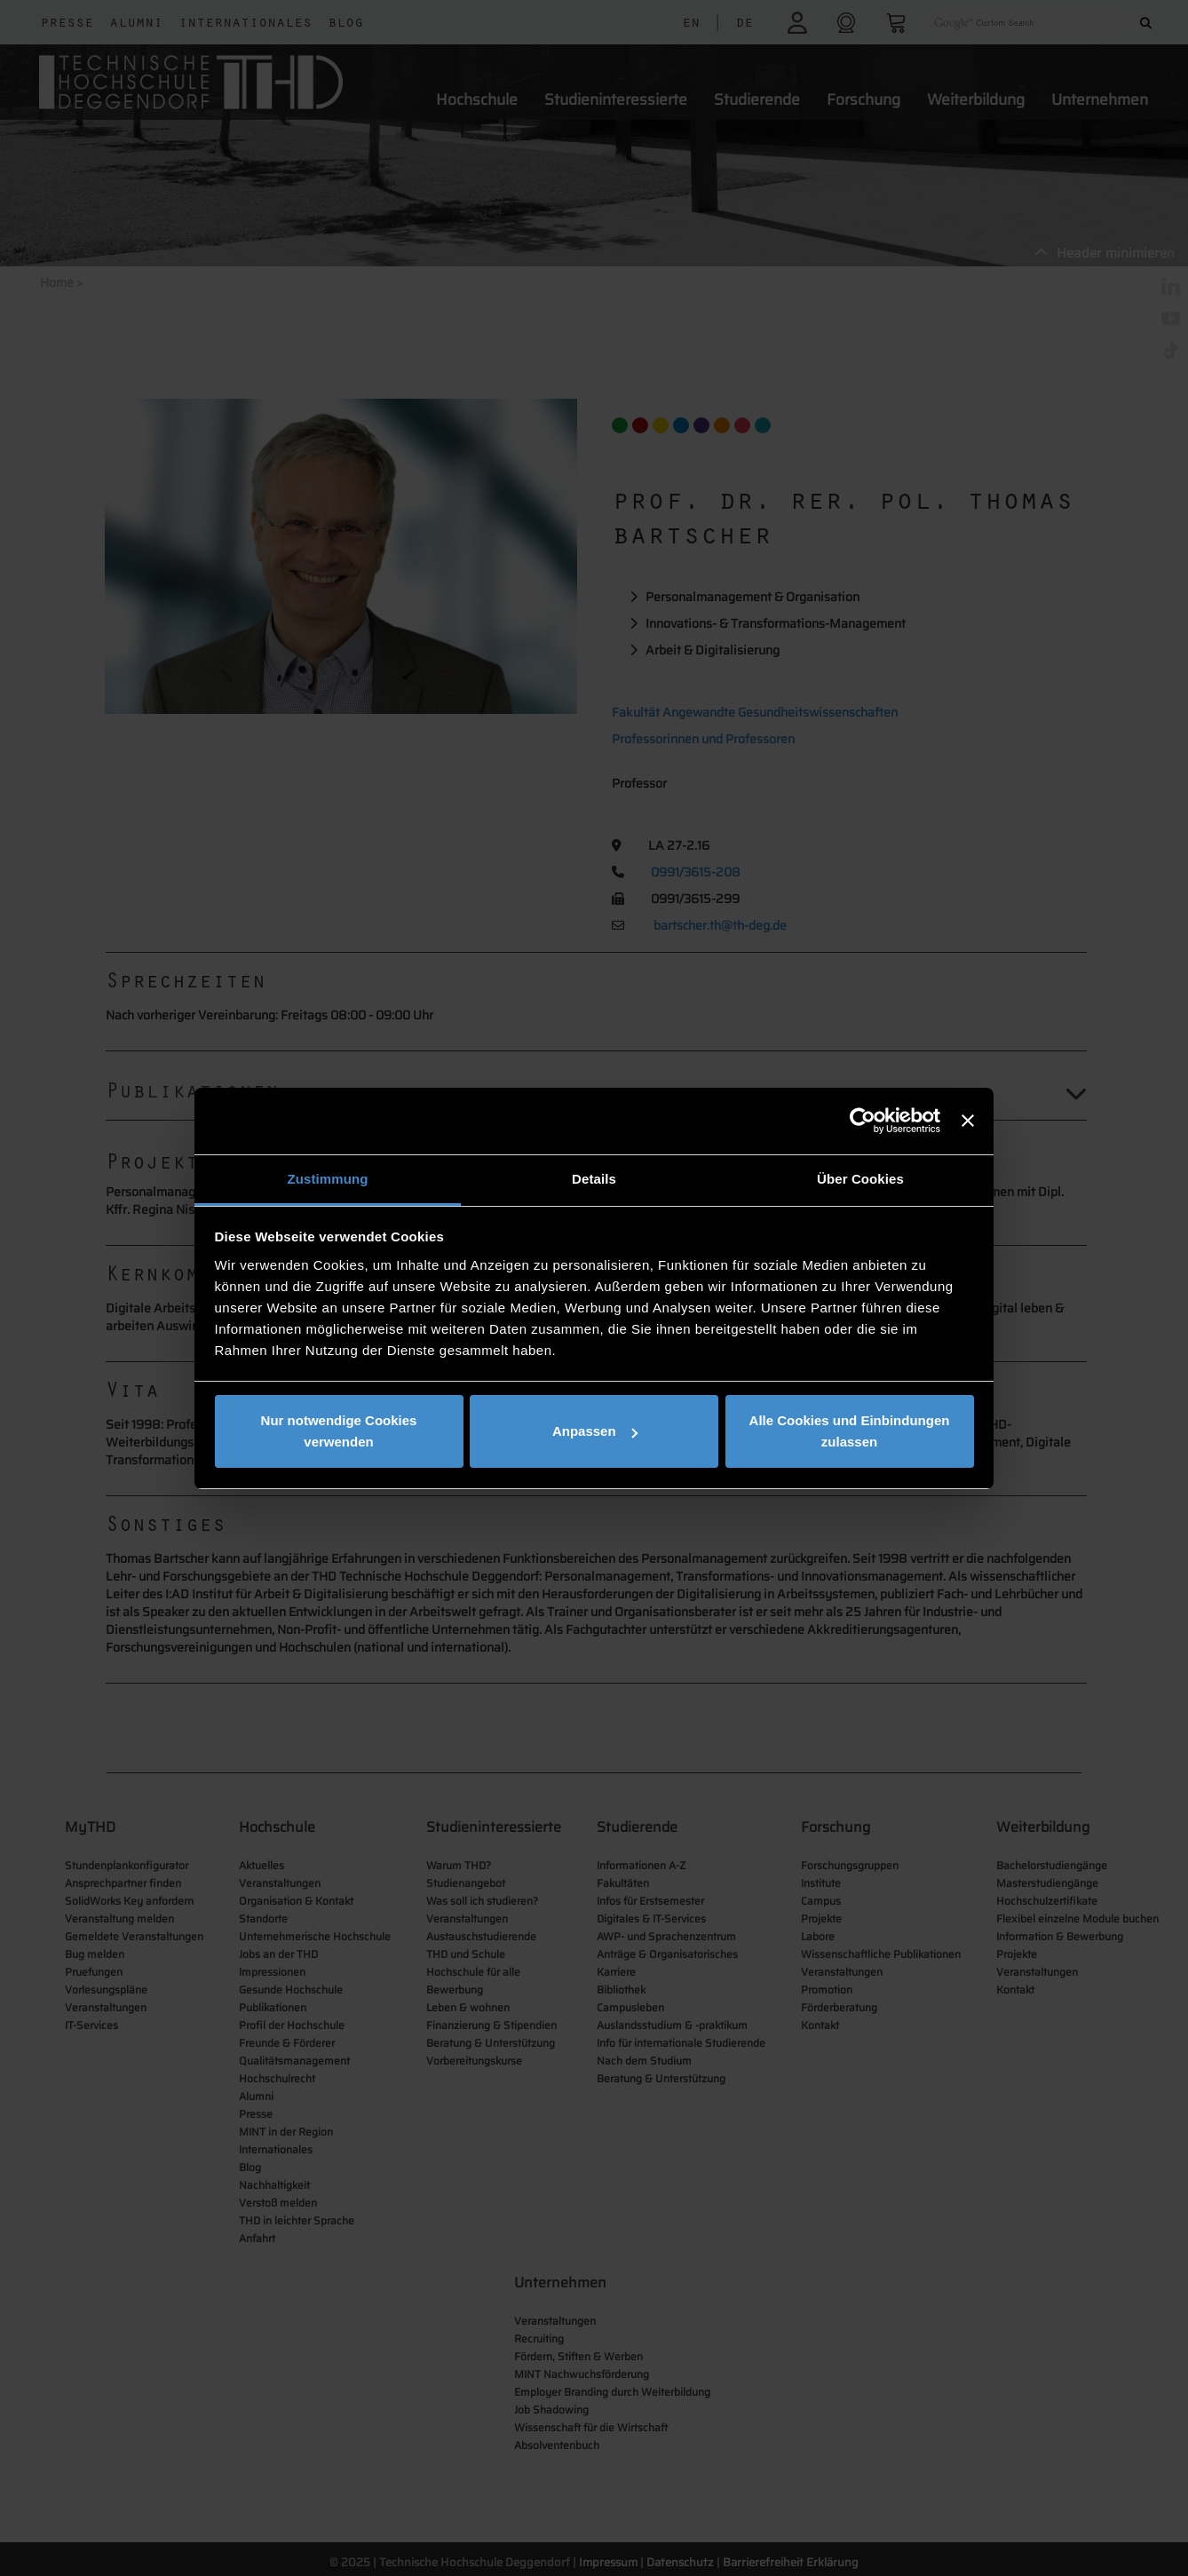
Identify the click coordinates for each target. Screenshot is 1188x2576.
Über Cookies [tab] (860, 1178)
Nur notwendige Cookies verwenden (339, 1431)
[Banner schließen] (968, 1120)
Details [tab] (594, 1178)
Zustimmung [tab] (328, 1178)
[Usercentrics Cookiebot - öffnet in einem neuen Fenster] (862, 1120)
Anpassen (595, 1431)
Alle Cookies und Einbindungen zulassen (849, 1431)
